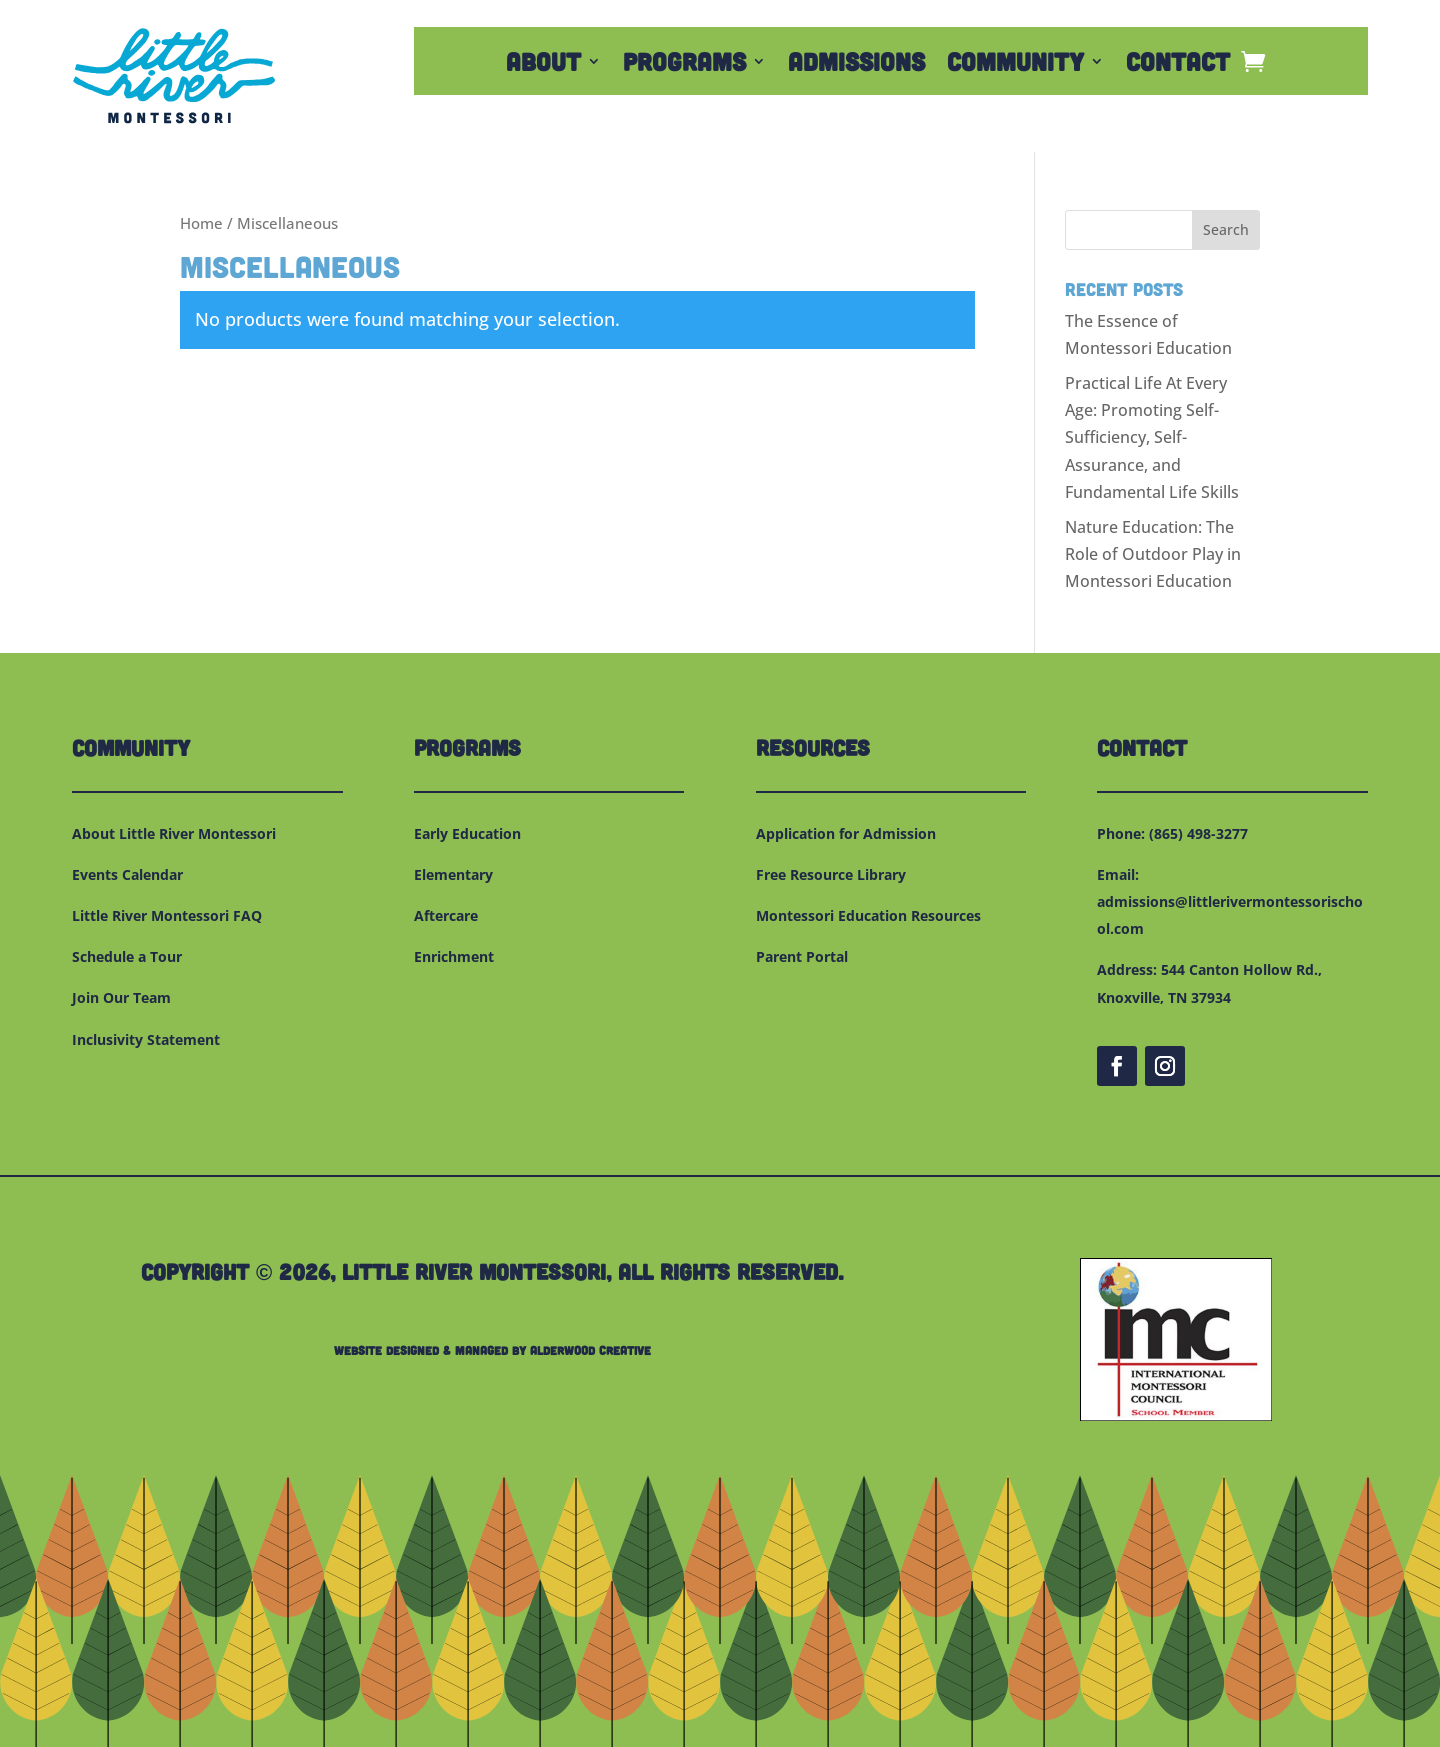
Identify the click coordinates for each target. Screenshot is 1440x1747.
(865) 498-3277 (1198, 833)
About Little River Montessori (174, 833)
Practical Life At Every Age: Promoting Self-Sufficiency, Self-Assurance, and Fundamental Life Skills (1152, 437)
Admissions (856, 65)
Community (1015, 65)
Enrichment (454, 956)
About (543, 65)
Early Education (467, 833)
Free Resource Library (831, 874)
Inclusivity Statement (146, 1039)
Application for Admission (846, 833)
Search (1226, 229)
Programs (684, 65)
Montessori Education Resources (868, 915)
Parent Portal (802, 956)
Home (201, 223)
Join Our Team (121, 997)
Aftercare (446, 915)
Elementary (453, 874)
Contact (1178, 65)
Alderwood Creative (590, 1350)
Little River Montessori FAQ (167, 915)
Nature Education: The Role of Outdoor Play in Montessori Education (1153, 554)
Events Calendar (127, 874)
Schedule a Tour (127, 956)
